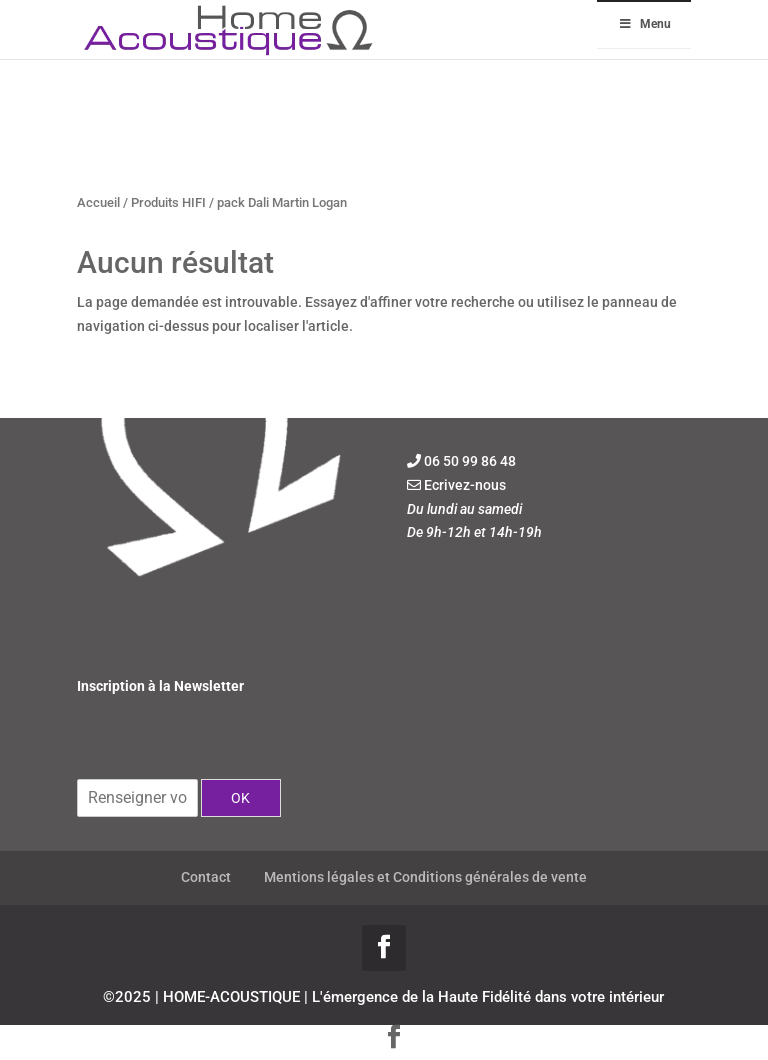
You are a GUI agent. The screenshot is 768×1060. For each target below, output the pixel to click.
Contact (206, 877)
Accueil (98, 202)
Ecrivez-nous (465, 485)
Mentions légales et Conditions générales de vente (425, 877)
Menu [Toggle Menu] (644, 24)
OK (240, 798)
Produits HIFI (168, 202)
